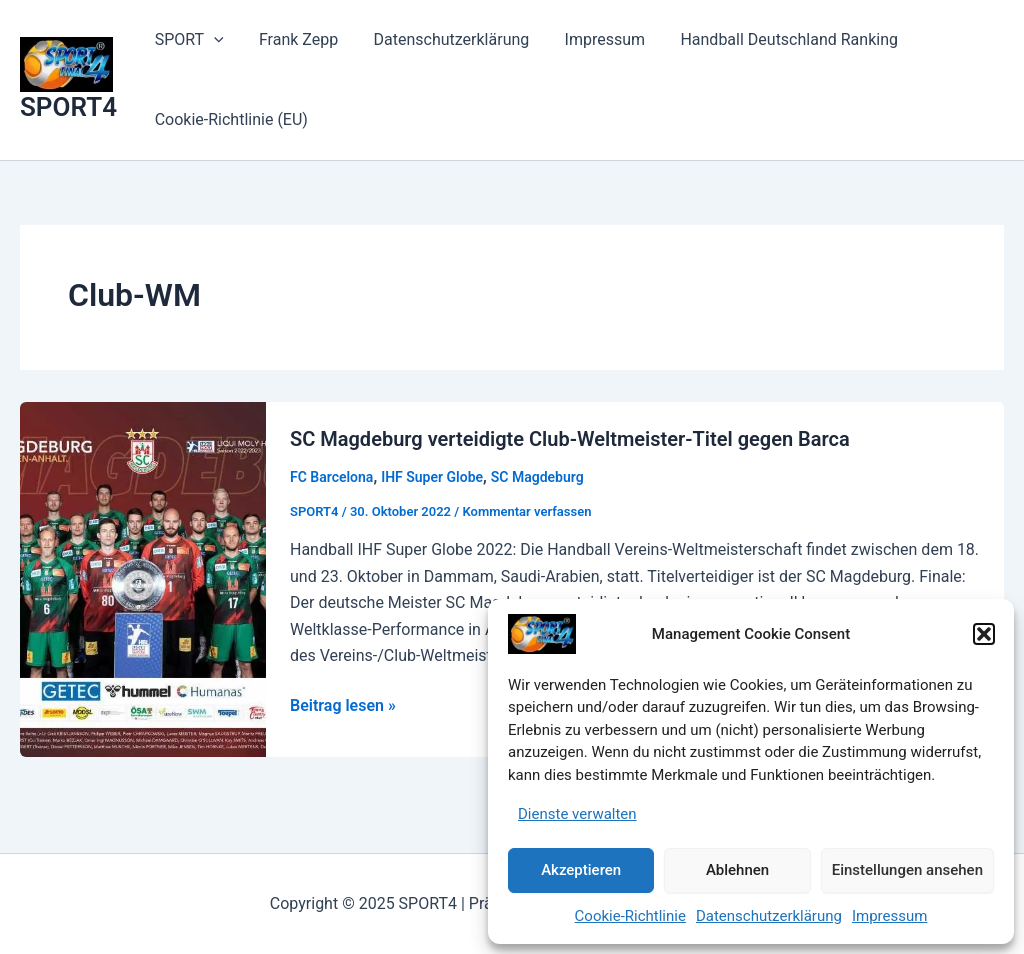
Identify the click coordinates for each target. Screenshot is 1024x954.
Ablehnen (737, 870)
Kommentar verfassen (526, 511)
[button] (984, 634)
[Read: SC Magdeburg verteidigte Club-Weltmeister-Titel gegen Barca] (143, 577)
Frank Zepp (293, 39)
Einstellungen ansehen (907, 870)
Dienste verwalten (577, 814)
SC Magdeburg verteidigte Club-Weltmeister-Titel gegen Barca (570, 439)
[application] (212, 40)
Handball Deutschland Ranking (775, 39)
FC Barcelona (331, 477)
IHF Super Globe (432, 477)
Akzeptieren (581, 870)
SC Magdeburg (537, 477)
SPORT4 (68, 107)
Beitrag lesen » (343, 706)
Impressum (889, 916)
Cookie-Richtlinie (630, 916)
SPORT (187, 40)
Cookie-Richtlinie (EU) (229, 119)
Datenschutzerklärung (769, 916)
